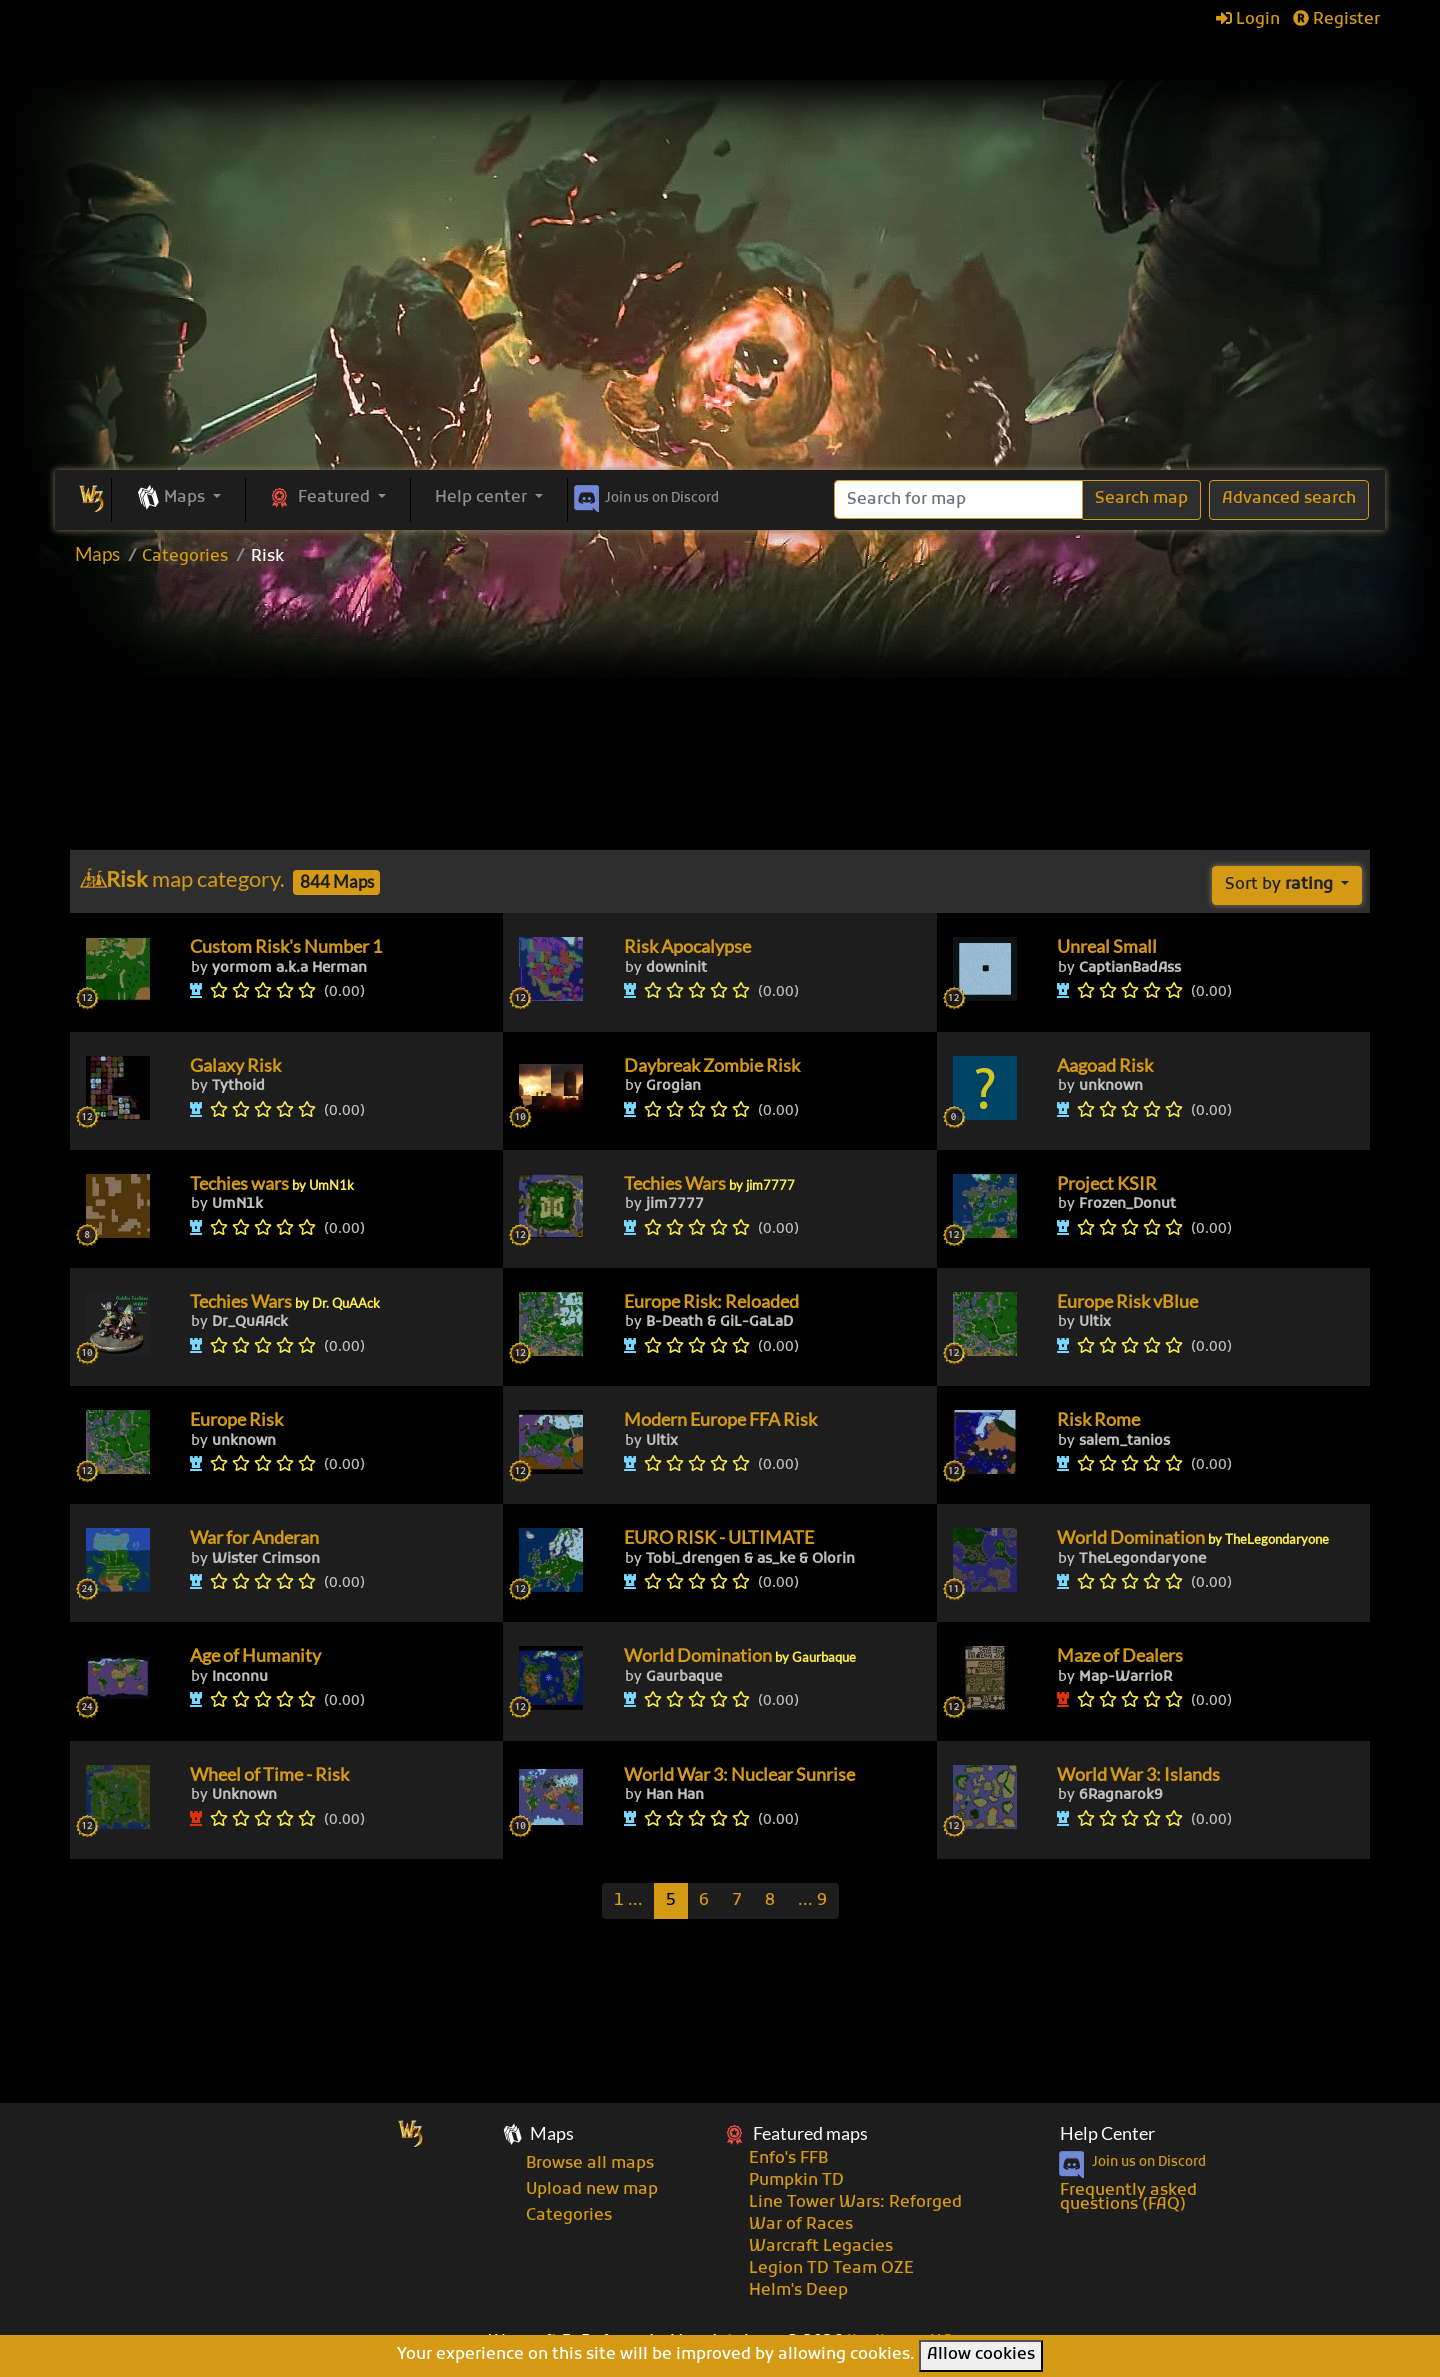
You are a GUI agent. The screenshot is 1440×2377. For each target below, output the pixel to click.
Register (1336, 20)
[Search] (958, 499)
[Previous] (628, 1901)
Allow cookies (981, 2355)
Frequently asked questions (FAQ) (1128, 2198)
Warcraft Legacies (821, 2247)
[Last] (812, 1901)
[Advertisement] (720, 320)
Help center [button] (483, 498)
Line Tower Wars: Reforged (855, 2203)
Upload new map (592, 2190)
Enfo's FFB (788, 2159)
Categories (185, 557)
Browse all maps (590, 2164)
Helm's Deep (798, 2291)
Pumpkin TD (796, 2181)
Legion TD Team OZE (831, 2269)
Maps (97, 553)
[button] (178, 499)
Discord (644, 495)
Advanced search (1289, 499)
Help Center (1107, 2133)
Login (1248, 20)
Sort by (1281, 885)
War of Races (801, 2225)
